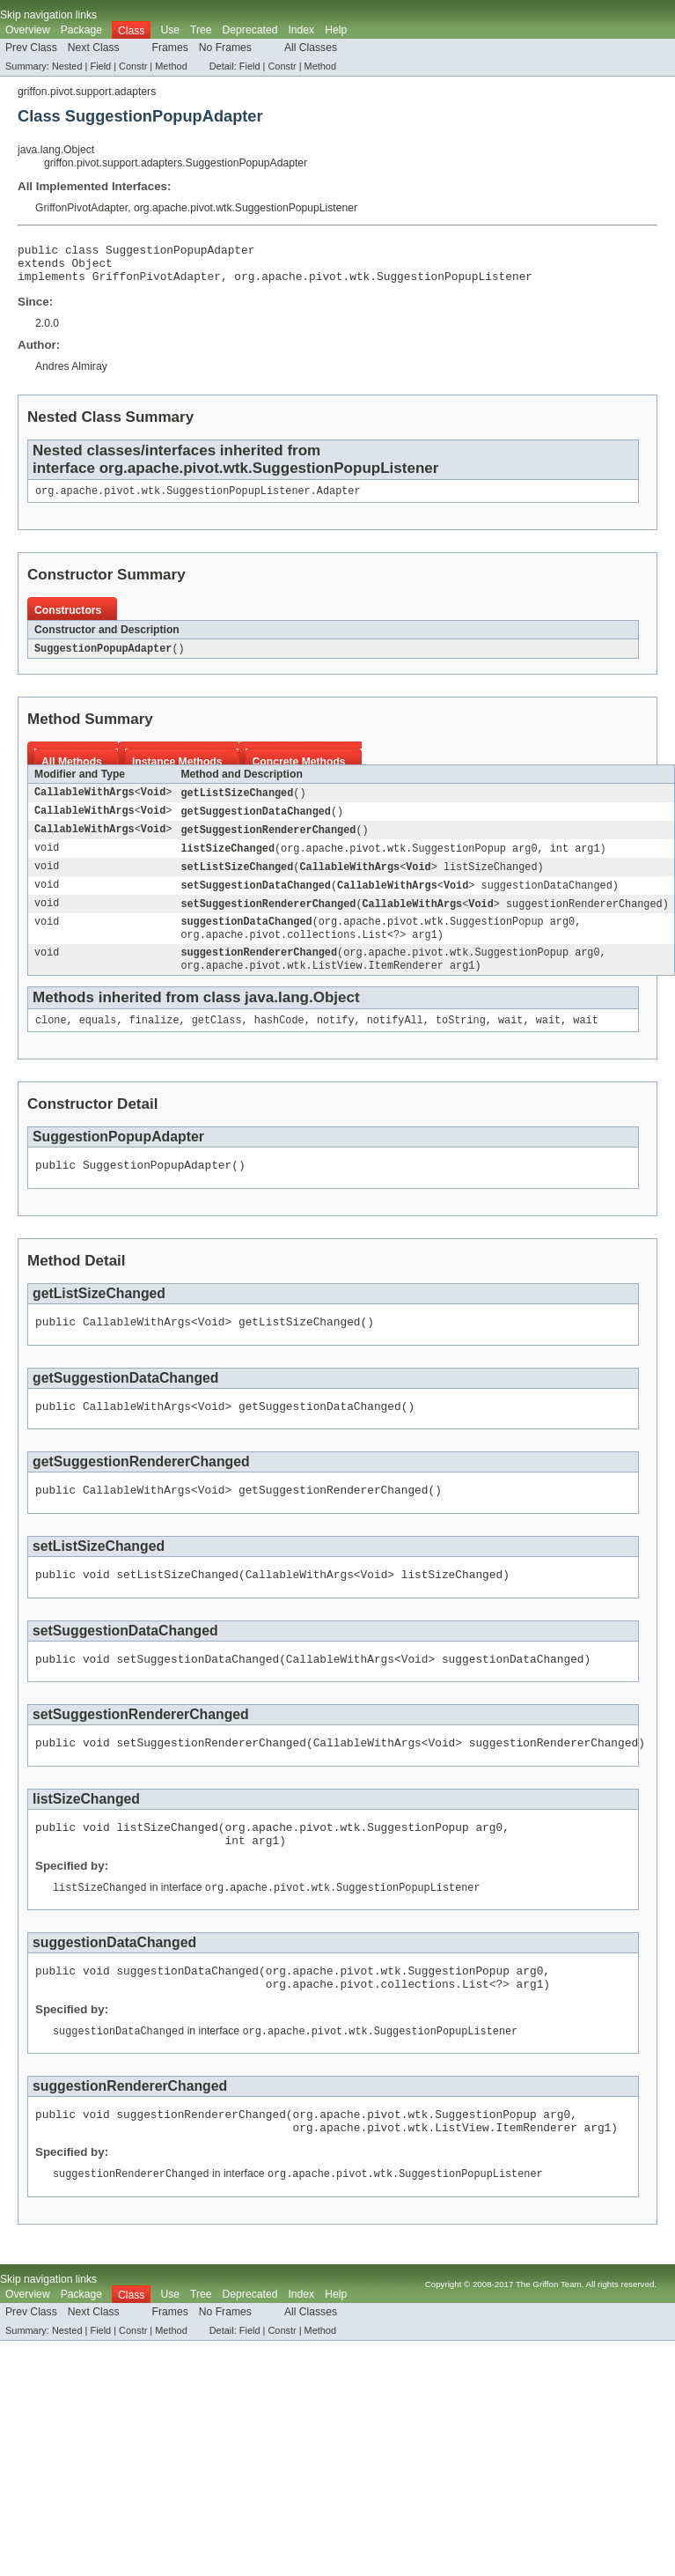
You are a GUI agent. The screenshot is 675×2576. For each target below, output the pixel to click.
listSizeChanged (227, 862)
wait (510, 1044)
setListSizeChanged (236, 882)
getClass (217, 1044)
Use (170, 30)
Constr (133, 66)
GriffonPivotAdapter (81, 208)
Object (92, 268)
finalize (154, 1044)
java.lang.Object (56, 150)
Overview (27, 30)
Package (81, 30)
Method (171, 66)
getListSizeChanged (236, 804)
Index (301, 30)
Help (336, 30)
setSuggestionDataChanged (255, 901)
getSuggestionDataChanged (255, 823)
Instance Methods (177, 772)
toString (461, 1044)
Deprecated (250, 30)
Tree (201, 30)
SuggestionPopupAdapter (103, 659)
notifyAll (395, 1044)
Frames (170, 47)
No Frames (225, 47)
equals (98, 1044)
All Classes (310, 47)
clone (51, 1044)
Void (153, 804)
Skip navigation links (48, 15)
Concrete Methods (299, 772)
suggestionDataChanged (246, 940)
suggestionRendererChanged (258, 973)
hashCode (279, 1044)
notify (336, 1044)
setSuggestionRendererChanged (268, 920)
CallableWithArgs (84, 804)
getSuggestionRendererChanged (268, 843)
